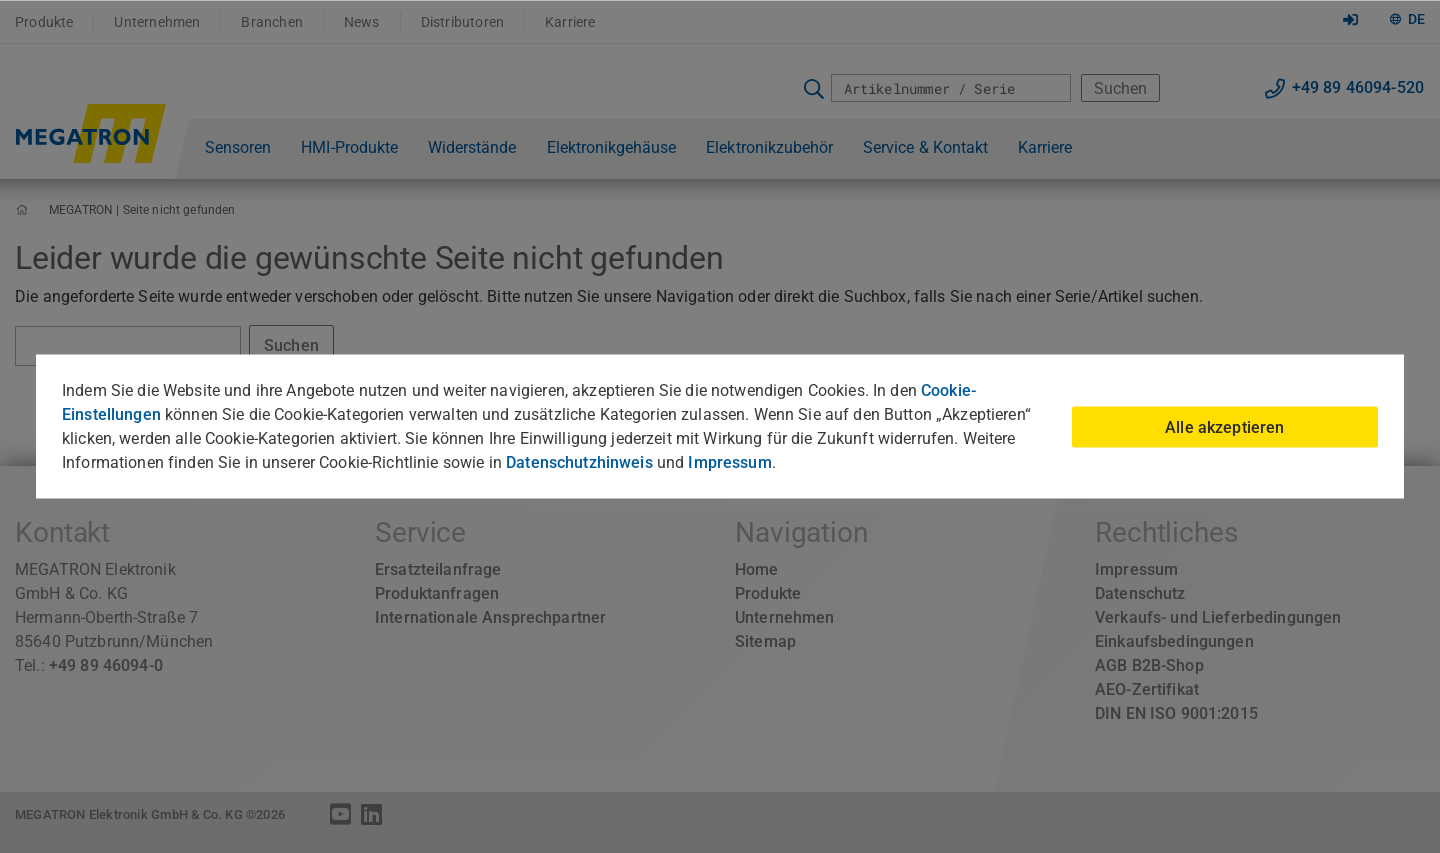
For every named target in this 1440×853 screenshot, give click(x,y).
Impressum (729, 462)
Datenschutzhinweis (579, 462)
